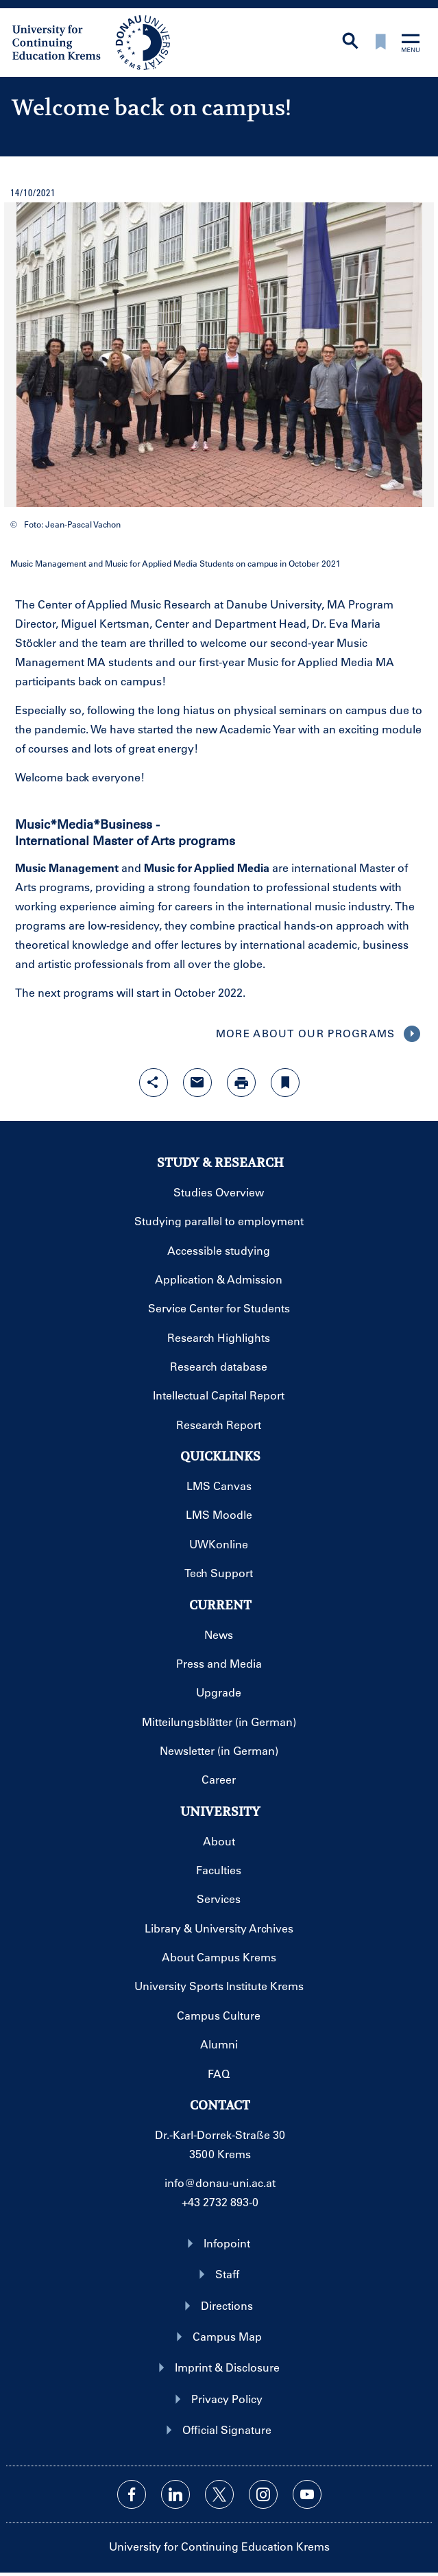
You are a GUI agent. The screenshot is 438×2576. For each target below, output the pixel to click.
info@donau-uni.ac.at (220, 2182)
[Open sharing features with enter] (153, 1082)
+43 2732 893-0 (220, 2202)
